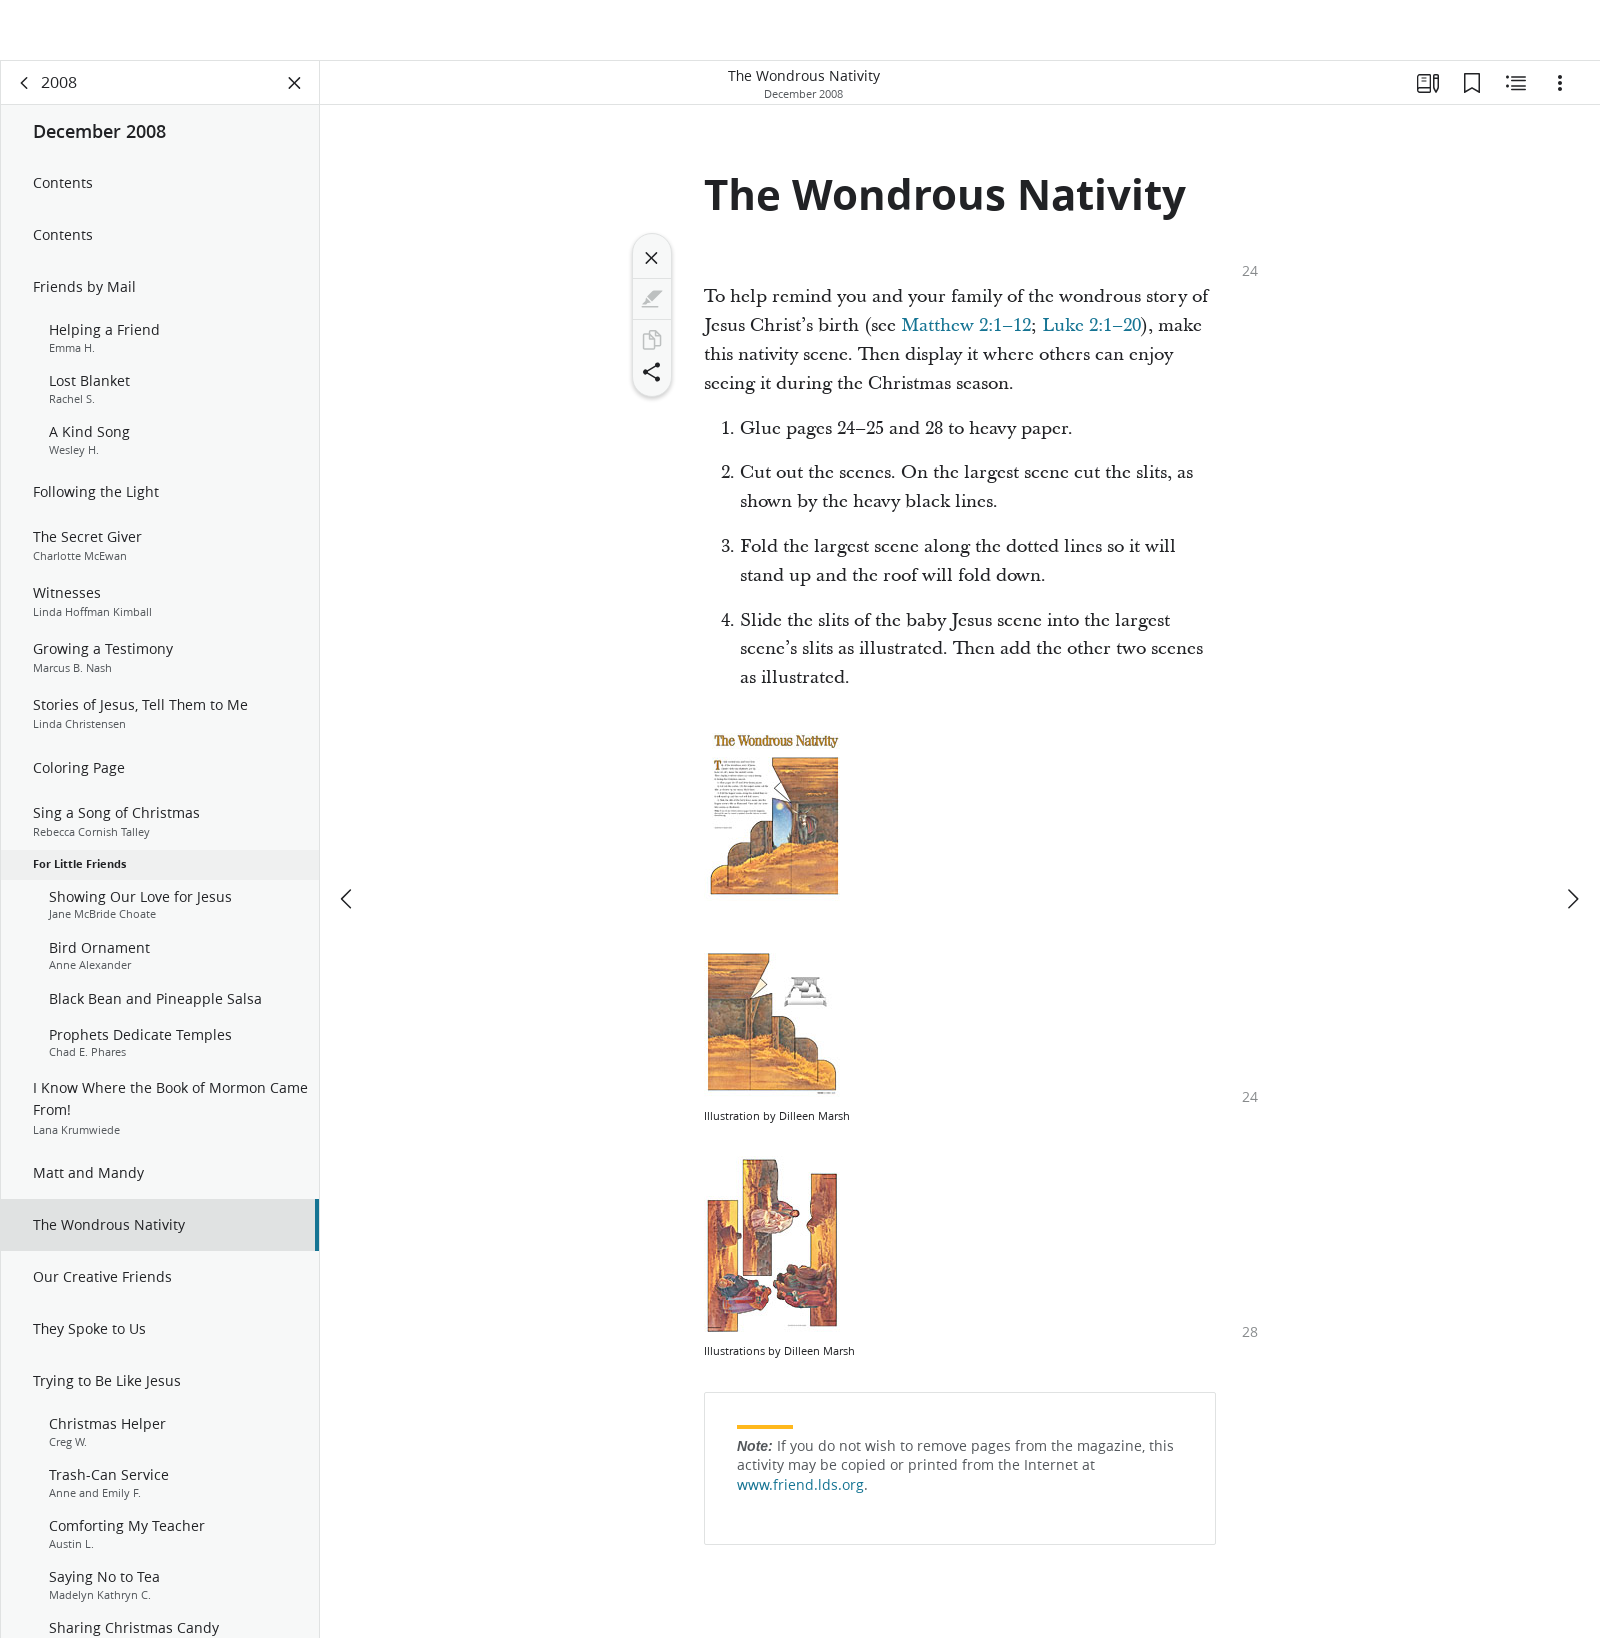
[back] (25, 96)
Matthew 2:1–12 (966, 338)
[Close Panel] (295, 96)
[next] (1572, 839)
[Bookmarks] (1472, 96)
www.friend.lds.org (800, 1498)
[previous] (348, 839)
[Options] (1560, 96)
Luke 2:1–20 (1091, 338)
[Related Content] (1516, 96)
